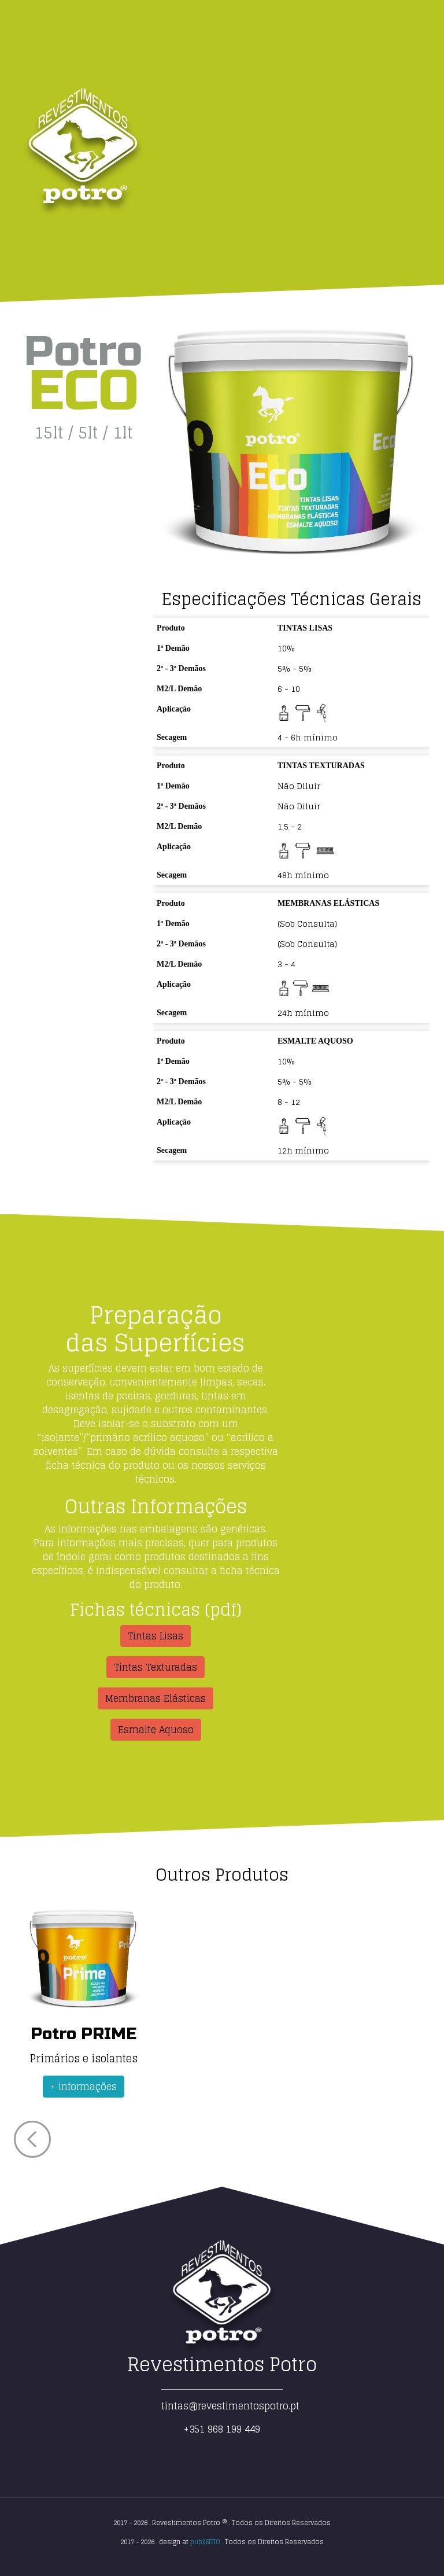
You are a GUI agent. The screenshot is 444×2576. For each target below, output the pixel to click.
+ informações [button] (83, 2087)
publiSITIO (205, 2542)
